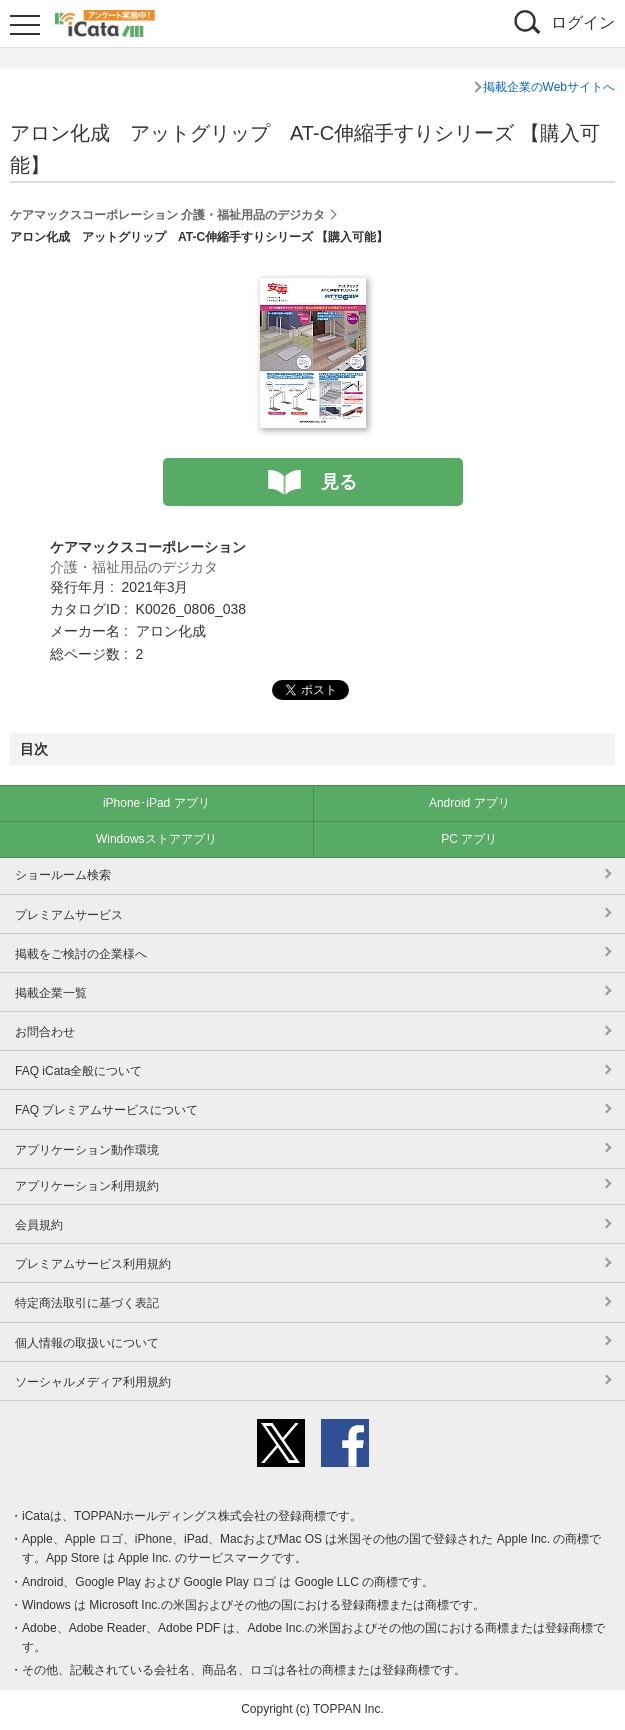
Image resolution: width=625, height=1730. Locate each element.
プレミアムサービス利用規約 (93, 1264)
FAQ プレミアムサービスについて (106, 1110)
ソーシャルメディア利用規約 (93, 1382)
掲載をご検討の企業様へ (81, 954)
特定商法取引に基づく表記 (87, 1303)
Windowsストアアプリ (156, 839)
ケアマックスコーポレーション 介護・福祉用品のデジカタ (167, 215)
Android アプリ (469, 803)
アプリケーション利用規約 (87, 1186)
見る (339, 482)
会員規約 (39, 1225)
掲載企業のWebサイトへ (549, 87)
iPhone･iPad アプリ (156, 803)
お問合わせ (45, 1032)
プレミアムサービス (69, 915)
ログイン (583, 22)
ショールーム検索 (63, 875)
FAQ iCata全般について (78, 1071)
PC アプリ (469, 839)
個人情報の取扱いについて (87, 1343)
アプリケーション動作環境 (87, 1150)
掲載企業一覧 (51, 993)
